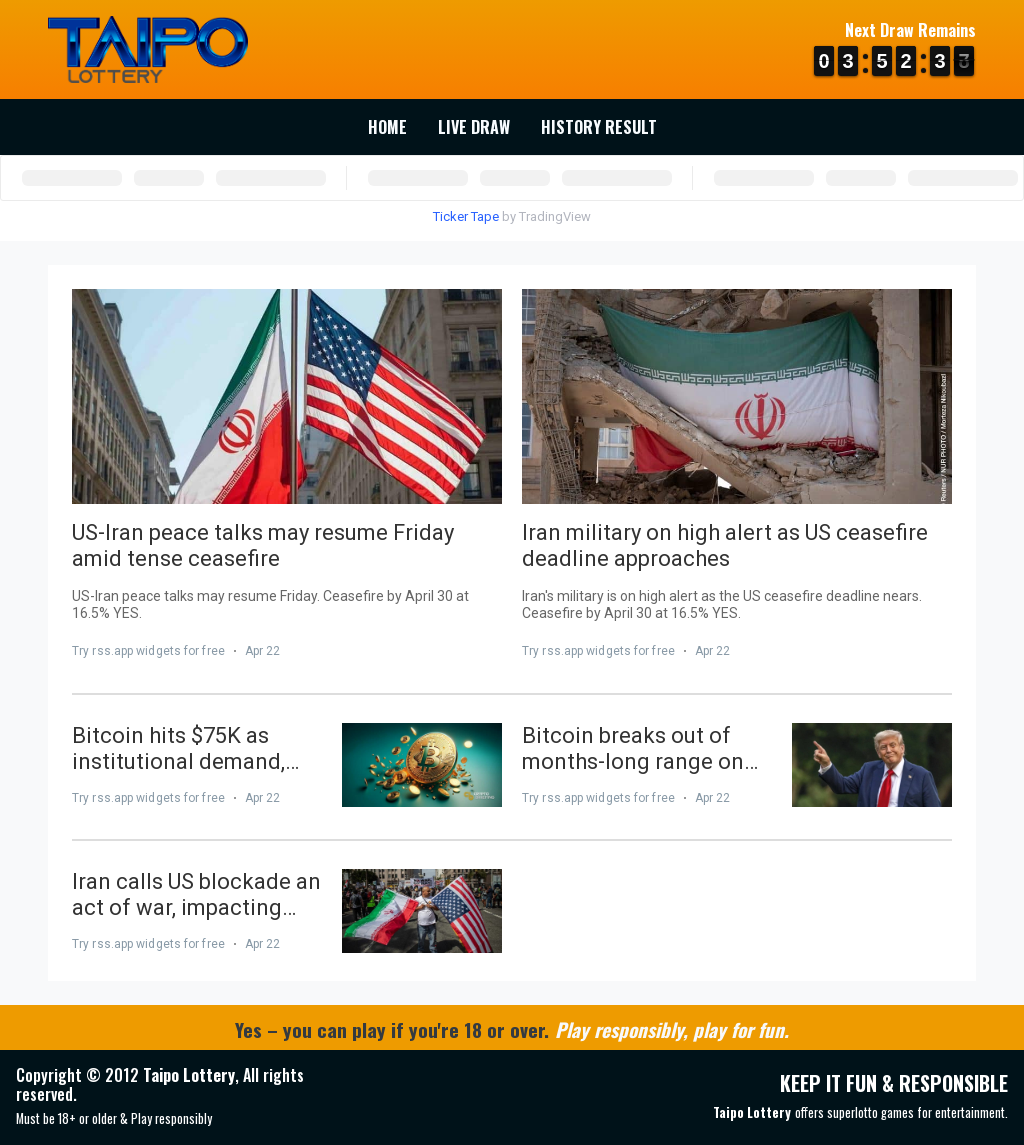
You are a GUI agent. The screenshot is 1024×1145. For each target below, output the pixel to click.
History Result (599, 127)
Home (387, 127)
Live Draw (474, 127)
